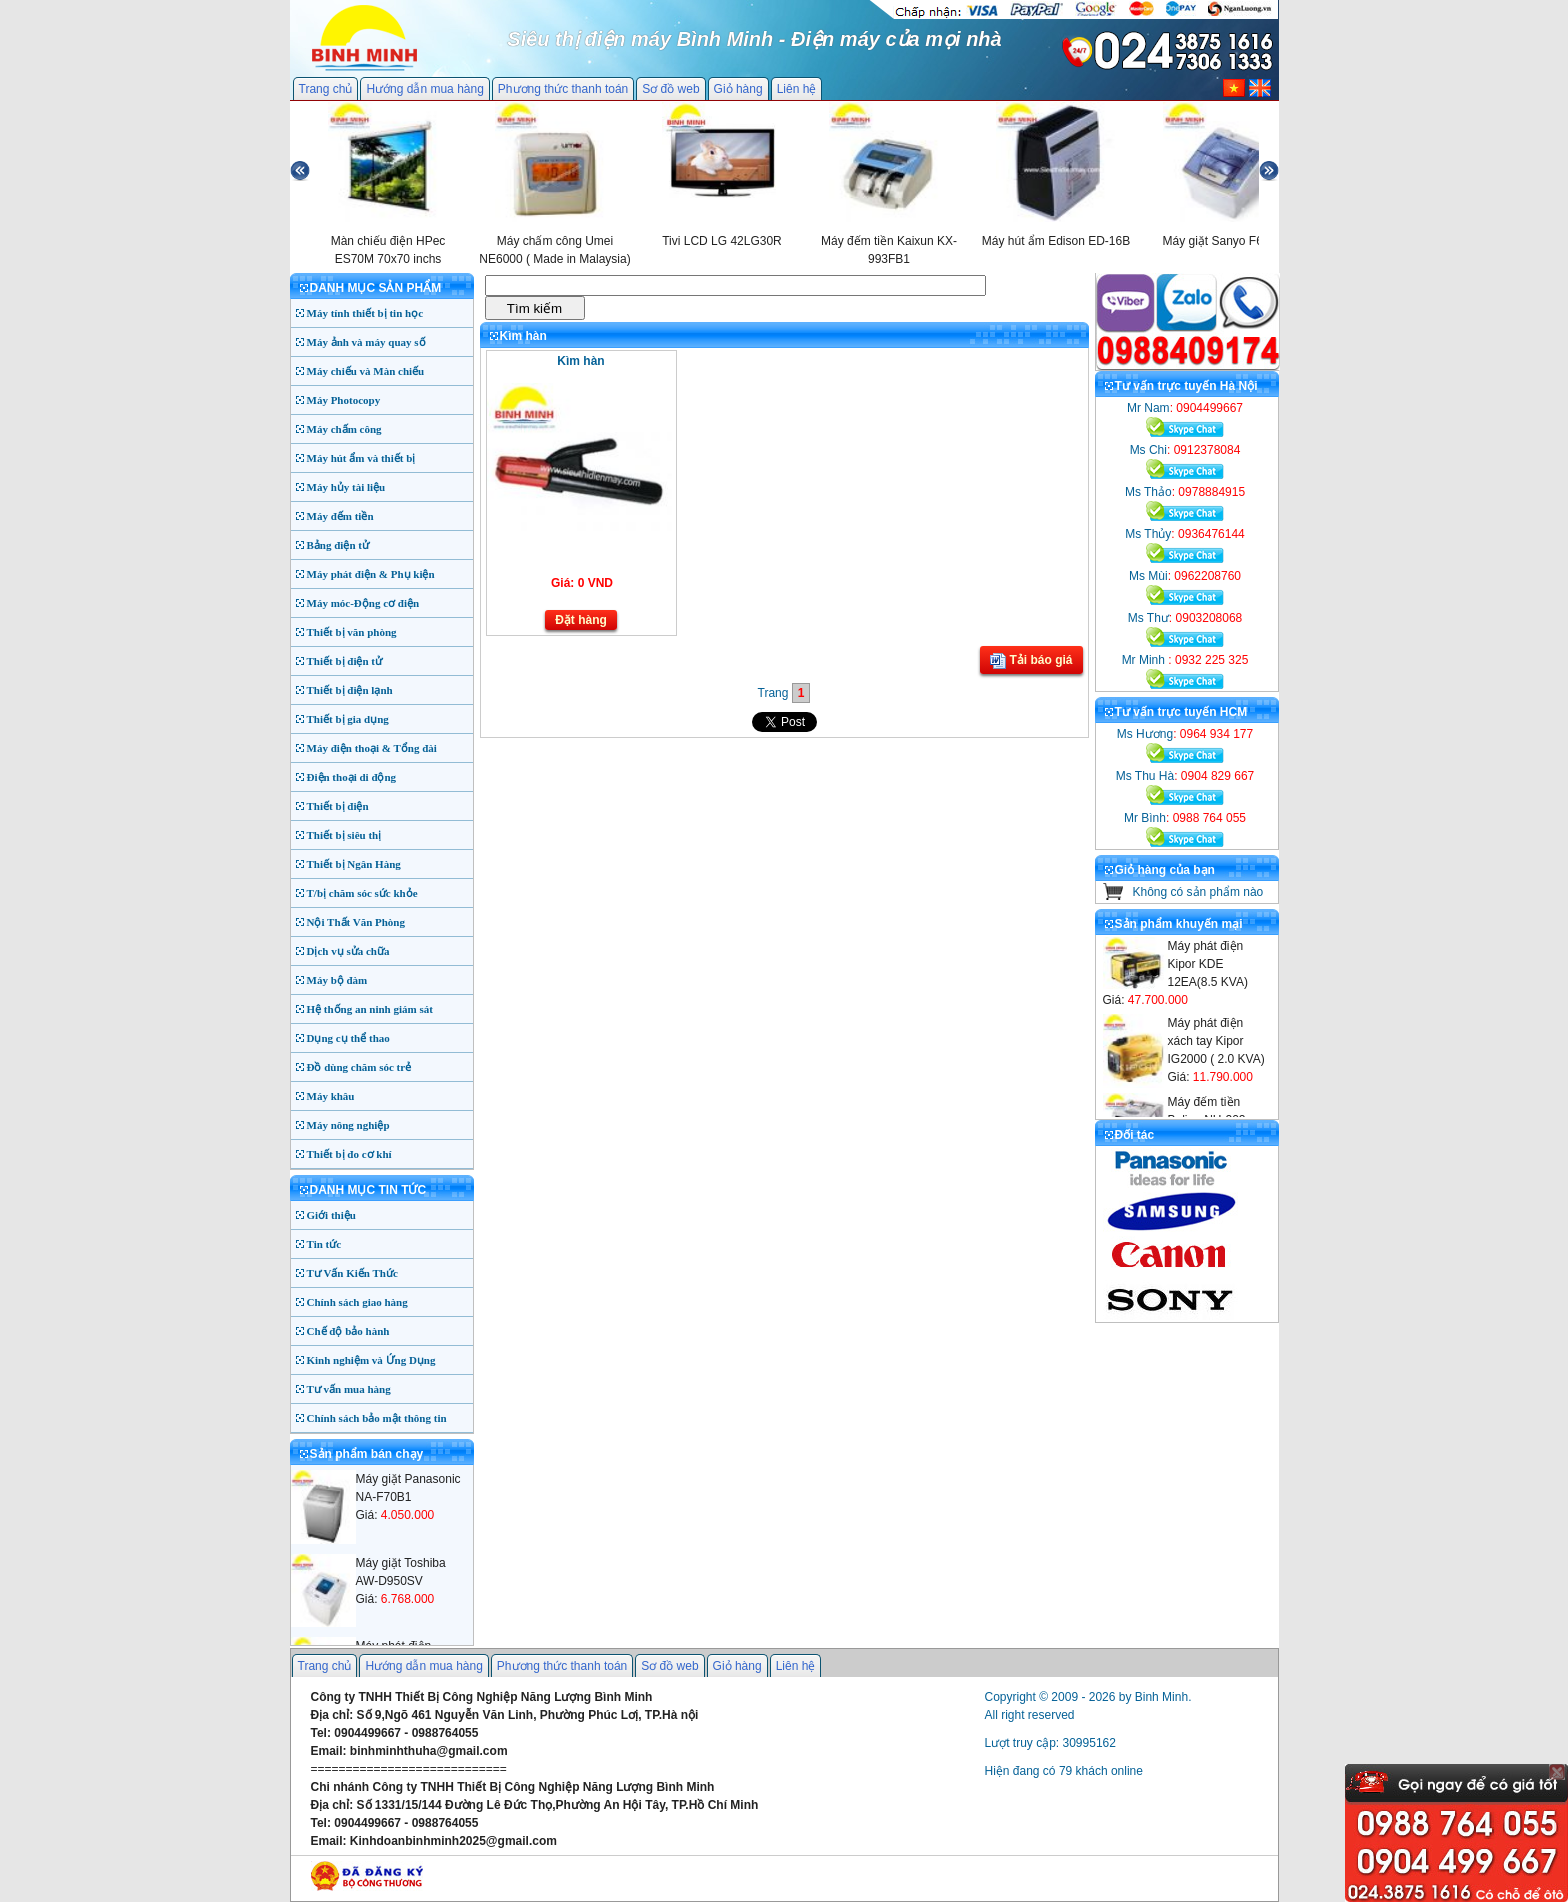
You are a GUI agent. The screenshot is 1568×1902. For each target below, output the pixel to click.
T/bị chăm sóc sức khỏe (362, 893)
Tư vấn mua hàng (349, 1389)
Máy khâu (331, 1096)
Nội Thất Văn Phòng (356, 922)
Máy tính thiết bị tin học (365, 313)
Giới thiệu (331, 1215)
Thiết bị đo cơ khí (349, 1154)
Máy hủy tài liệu (346, 487)
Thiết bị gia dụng (348, 719)
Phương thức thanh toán (563, 89)
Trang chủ (326, 89)
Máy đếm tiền (340, 516)
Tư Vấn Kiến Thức (352, 1273)
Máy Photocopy (344, 400)
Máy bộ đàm (337, 980)
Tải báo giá (1031, 661)
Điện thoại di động (352, 777)
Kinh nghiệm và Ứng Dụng (371, 1360)
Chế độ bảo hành (348, 1331)
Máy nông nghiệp (348, 1125)
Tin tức (324, 1244)
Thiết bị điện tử (345, 661)
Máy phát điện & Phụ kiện (371, 574)
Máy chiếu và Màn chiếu (366, 371)
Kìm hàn (580, 361)
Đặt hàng (581, 620)
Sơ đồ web (670, 89)
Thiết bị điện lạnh (350, 690)
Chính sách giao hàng (357, 1302)
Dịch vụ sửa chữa (348, 951)
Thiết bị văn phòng (352, 632)
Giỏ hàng (738, 89)
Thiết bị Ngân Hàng (354, 864)
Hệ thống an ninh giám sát (370, 1009)
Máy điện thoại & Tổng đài (372, 748)
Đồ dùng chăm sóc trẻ (359, 1067)
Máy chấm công (344, 429)
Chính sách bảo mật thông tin (377, 1418)
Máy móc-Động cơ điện (363, 603)
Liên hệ (797, 89)
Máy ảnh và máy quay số (366, 342)
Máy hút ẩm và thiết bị (361, 458)
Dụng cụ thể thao (348, 1038)
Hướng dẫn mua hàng (424, 89)
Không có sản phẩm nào (1198, 892)
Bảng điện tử (338, 545)
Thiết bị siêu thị (344, 835)
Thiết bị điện (338, 806)
